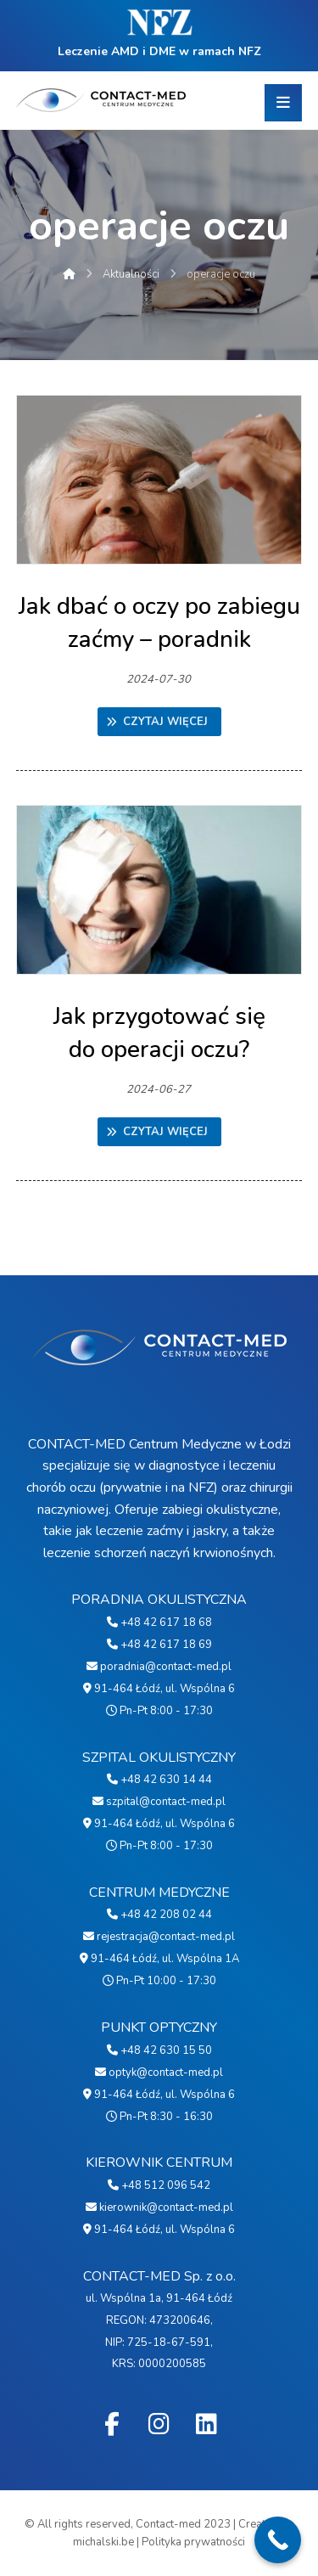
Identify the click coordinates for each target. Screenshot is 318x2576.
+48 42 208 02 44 (159, 1914)
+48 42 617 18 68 (159, 1622)
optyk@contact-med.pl (159, 2072)
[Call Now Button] (277, 2540)
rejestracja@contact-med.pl (159, 1936)
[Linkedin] (207, 2424)
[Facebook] (112, 2424)
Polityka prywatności (193, 2542)
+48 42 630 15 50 (159, 2050)
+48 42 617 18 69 (159, 1644)
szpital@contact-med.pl (159, 1801)
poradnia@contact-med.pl (159, 1666)
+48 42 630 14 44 (159, 1779)
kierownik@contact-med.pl (159, 2207)
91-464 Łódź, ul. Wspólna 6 (159, 1688)
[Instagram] (159, 2424)
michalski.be (103, 2542)
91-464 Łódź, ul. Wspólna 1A (159, 1958)
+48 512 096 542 (159, 2185)
